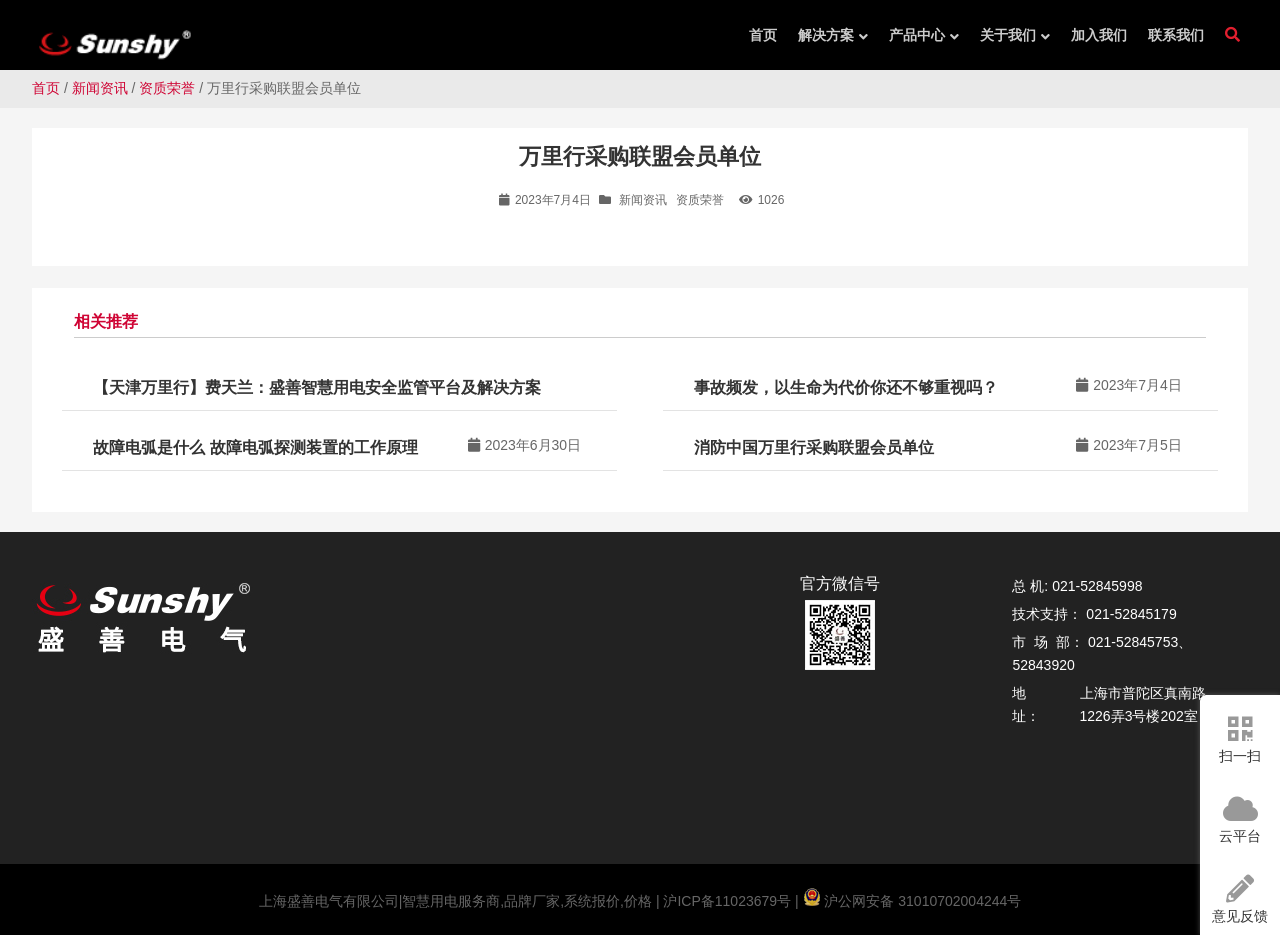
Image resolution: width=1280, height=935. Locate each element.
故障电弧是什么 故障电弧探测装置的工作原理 (255, 447)
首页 (46, 88)
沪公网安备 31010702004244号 (912, 901)
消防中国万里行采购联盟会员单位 (814, 447)
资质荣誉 (167, 88)
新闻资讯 (100, 88)
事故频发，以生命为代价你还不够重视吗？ (846, 387)
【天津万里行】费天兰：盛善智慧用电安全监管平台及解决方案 (317, 387)
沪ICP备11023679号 (726, 901)
